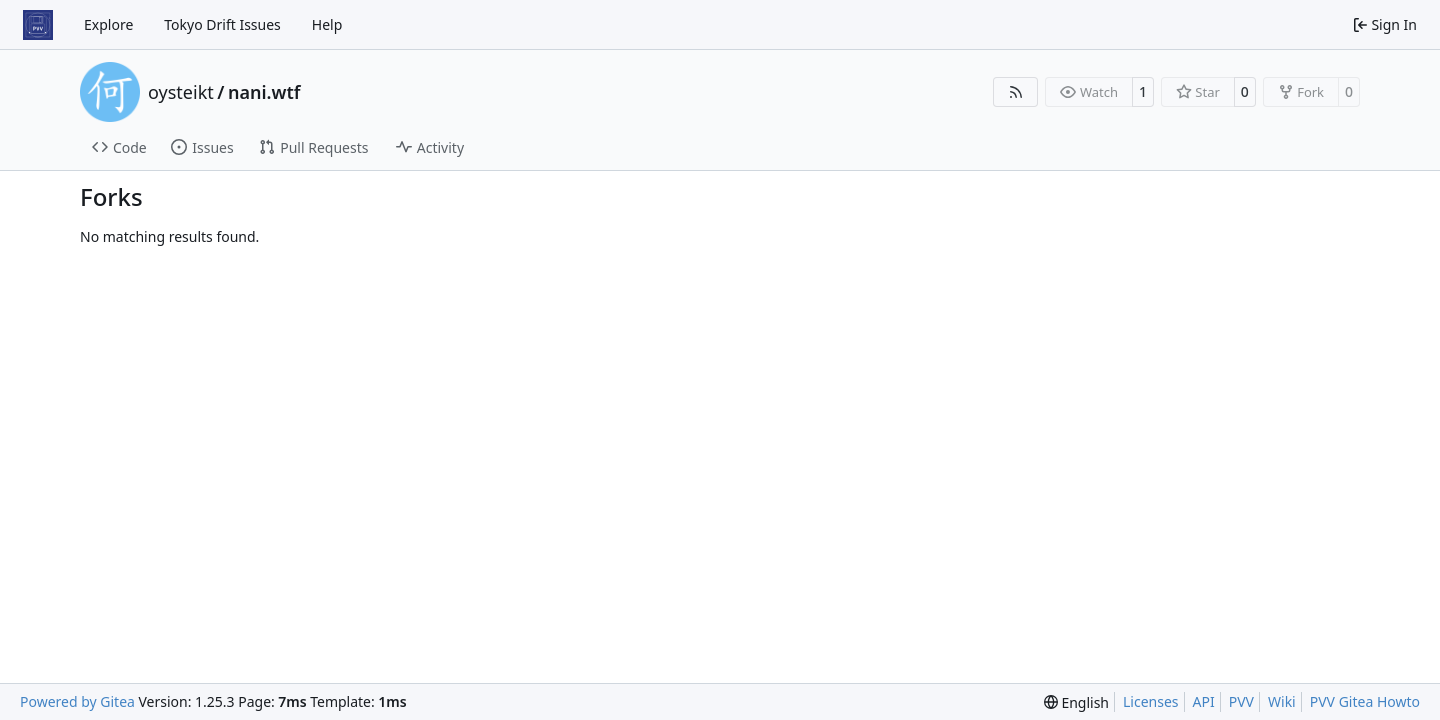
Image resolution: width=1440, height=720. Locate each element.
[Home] (38, 25)
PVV (1241, 701)
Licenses (1151, 701)
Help (327, 24)
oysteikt (181, 92)
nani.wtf (264, 92)
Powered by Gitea (77, 701)
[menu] (1076, 702)
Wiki (1282, 701)
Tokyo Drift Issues (222, 24)
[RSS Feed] (1016, 92)
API (1204, 701)
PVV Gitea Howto (1365, 701)
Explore (108, 24)
